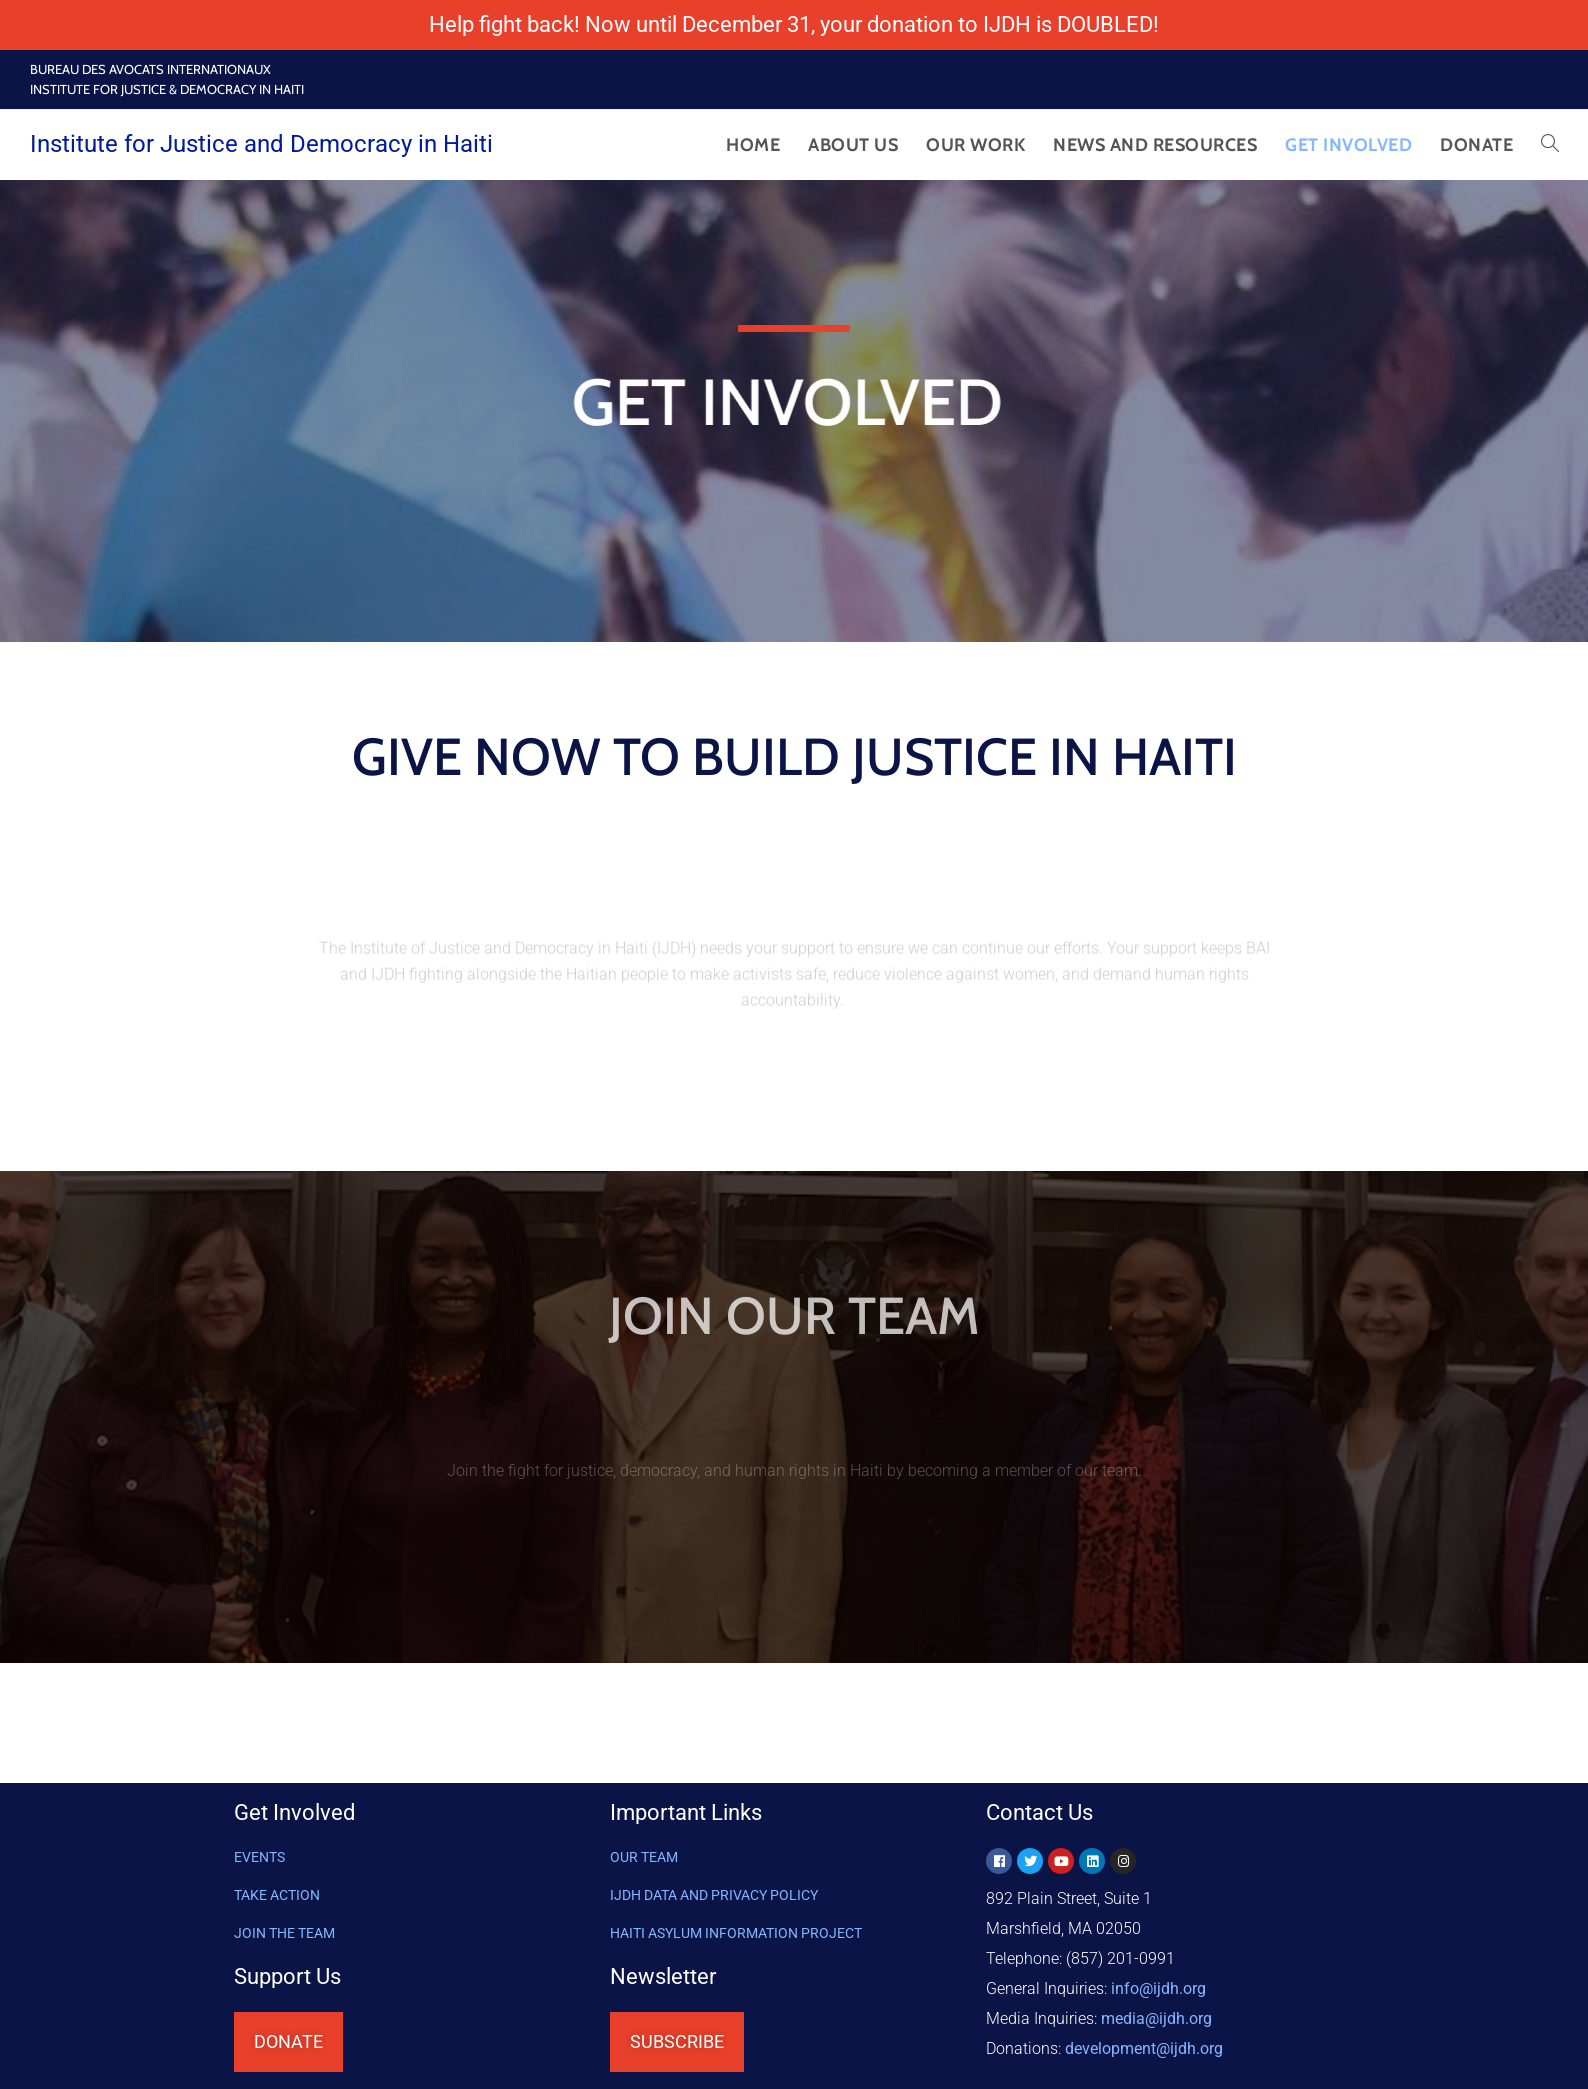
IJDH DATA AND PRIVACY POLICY (714, 1895)
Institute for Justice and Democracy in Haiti (261, 144)
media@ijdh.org (1156, 2018)
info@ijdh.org (1158, 1988)
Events (259, 1857)
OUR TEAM (644, 1857)
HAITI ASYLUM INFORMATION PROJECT (736, 1933)
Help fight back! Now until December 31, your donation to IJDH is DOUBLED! (794, 24)
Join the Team (284, 1933)
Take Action (277, 1895)
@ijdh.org (1144, 2048)
